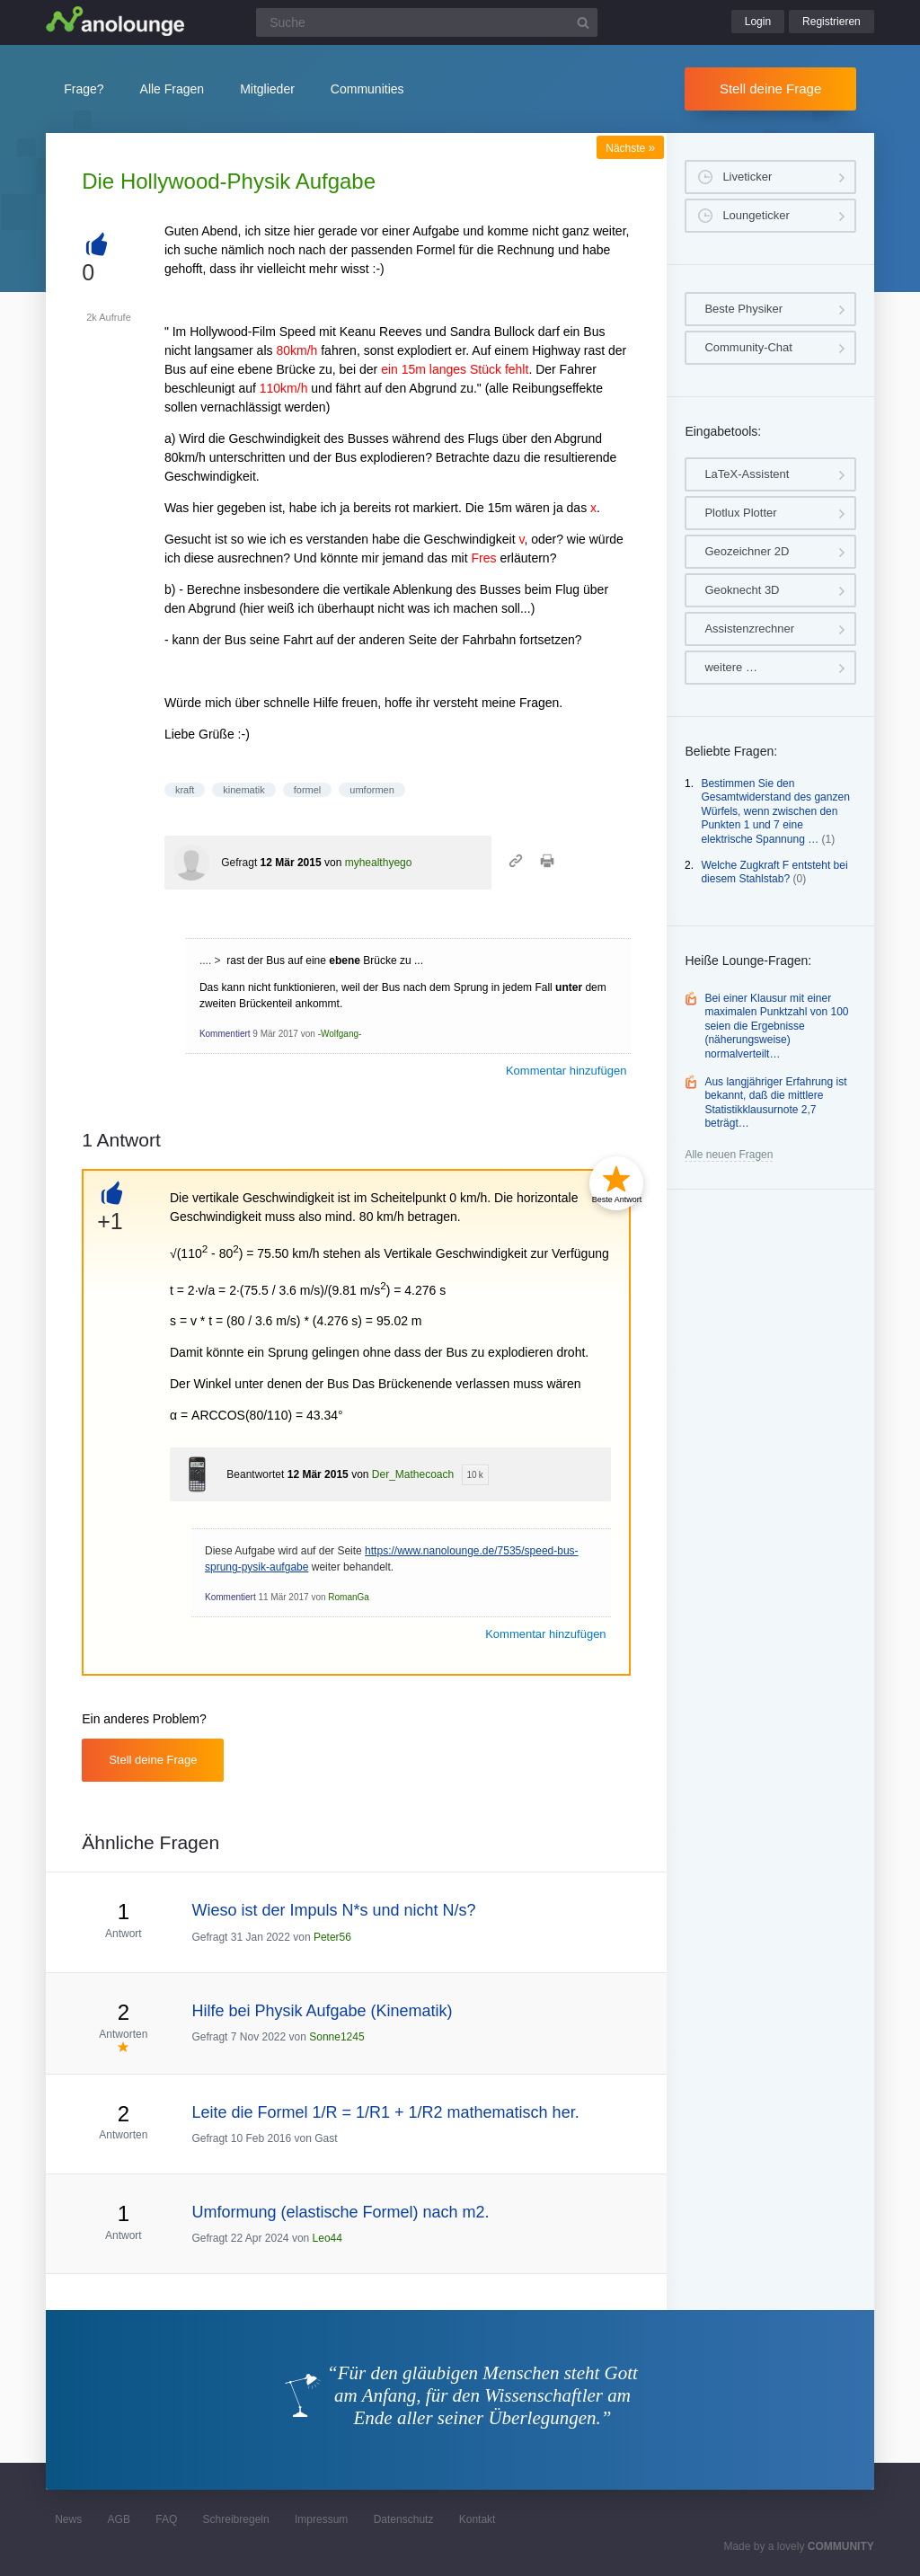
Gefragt (239, 862)
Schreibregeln (236, 2519)
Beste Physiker (743, 308)
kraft (184, 789)
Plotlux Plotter (740, 512)
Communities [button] (367, 89)
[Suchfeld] (426, 22)
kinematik (243, 789)
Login (758, 21)
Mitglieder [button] (267, 89)
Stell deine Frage (770, 88)
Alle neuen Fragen (729, 1154)
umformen (371, 789)
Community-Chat (748, 347)
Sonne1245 (336, 2037)
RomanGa (348, 1597)
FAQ (166, 2519)
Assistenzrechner (749, 628)
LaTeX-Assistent (746, 474)
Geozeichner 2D (746, 551)
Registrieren (831, 21)
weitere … (730, 667)
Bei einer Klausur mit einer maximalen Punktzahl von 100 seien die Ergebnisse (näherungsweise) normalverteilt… (776, 1026)
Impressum (321, 2519)
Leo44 (327, 2238)
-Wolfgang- (340, 1034)
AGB (119, 2519)
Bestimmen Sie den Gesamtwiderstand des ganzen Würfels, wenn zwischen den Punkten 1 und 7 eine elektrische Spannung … (775, 811)
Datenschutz (404, 2519)
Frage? (83, 89)
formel (308, 789)
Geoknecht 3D (741, 590)
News (68, 2519)
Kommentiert (225, 1034)
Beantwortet (255, 1474)
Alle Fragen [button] (172, 89)
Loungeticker (755, 215)
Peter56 (332, 1937)
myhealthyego (378, 862)
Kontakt (477, 2519)
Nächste (630, 148)
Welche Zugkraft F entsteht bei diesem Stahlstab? (774, 872)
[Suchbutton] (583, 22)
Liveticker (747, 176)
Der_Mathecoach (413, 1474)
